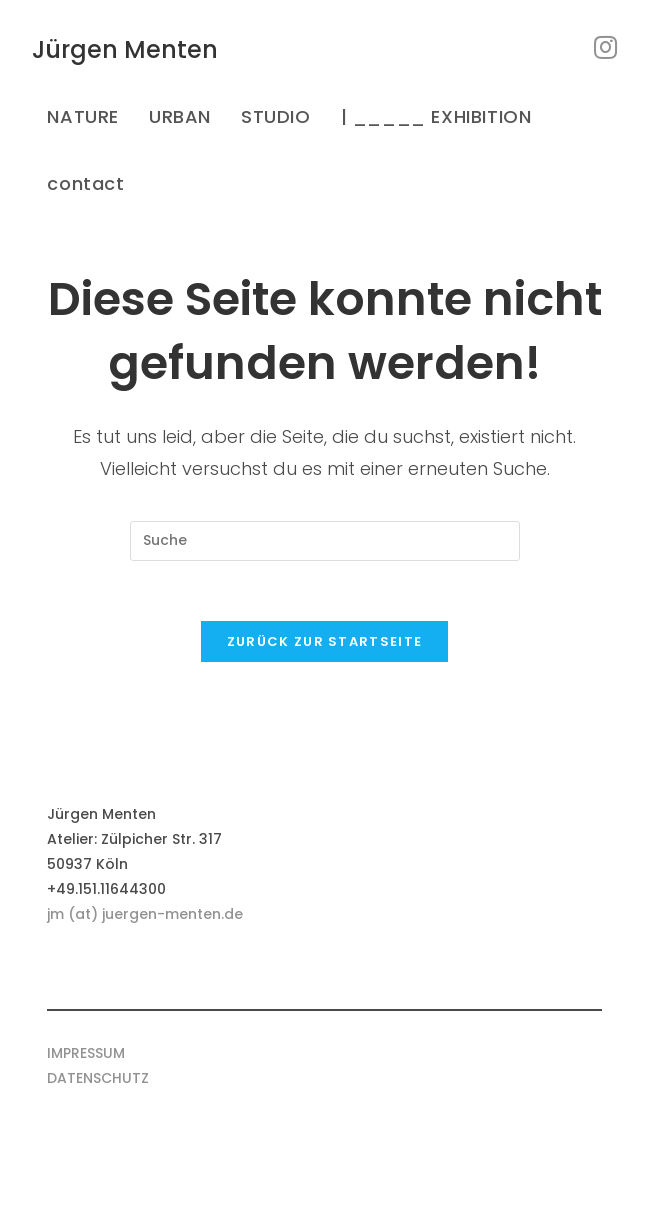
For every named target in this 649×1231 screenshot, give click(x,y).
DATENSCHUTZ (98, 1078)
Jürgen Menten (125, 49)
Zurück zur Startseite (324, 641)
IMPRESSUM (86, 1053)
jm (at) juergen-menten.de (145, 914)
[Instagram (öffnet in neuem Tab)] (605, 47)
